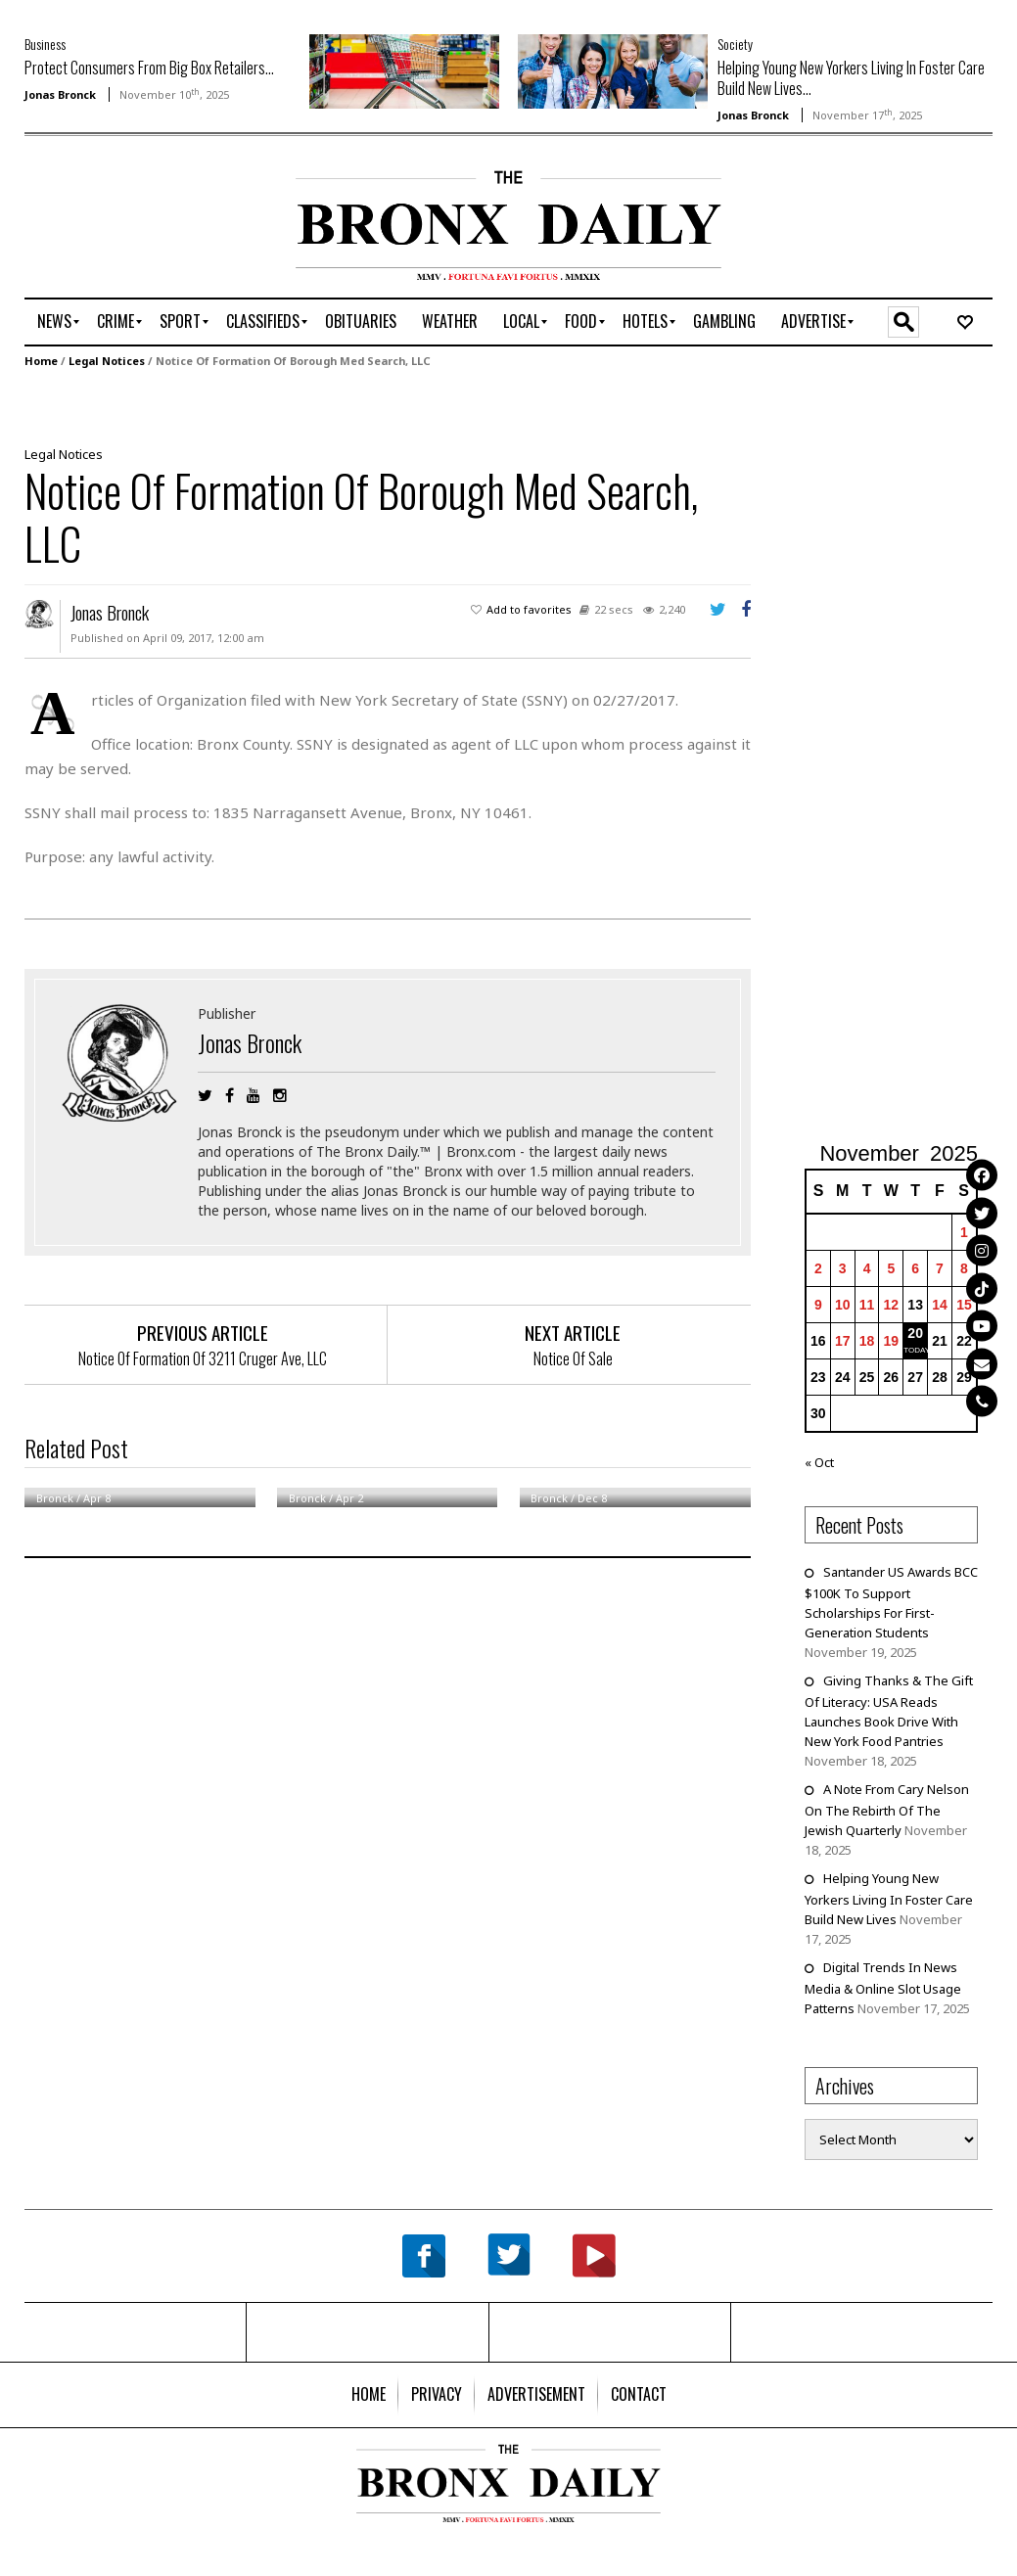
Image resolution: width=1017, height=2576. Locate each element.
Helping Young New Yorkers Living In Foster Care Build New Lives (889, 1898)
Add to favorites (529, 609)
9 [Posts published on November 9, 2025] (818, 1304)
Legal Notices (107, 360)
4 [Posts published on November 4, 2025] (867, 1268)
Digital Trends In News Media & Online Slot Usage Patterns (883, 1987)
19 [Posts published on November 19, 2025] (892, 1341)
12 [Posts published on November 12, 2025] (892, 1304)
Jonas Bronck (60, 94)
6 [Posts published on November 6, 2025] (915, 1268)
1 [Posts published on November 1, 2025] (964, 1232)
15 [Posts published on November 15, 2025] (964, 1304)
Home (41, 360)
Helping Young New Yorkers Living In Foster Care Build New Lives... (851, 78)
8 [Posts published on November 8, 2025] (964, 1268)
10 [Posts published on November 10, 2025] (843, 1304)
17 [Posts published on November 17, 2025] (843, 1341)
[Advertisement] (139, 232)
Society (735, 43)
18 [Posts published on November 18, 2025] (867, 1341)
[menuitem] (54, 322)
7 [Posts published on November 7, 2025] (940, 1268)
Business (45, 43)
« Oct (819, 1462)
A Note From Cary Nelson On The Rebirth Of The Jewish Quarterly (887, 1809)
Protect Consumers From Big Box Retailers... (149, 67)
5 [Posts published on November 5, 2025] (891, 1268)
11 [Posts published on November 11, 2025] (867, 1304)
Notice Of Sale (573, 1358)
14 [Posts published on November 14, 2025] (940, 1304)
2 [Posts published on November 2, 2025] (818, 1268)
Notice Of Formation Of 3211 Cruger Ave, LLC (202, 1358)
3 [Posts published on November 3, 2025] (843, 1268)
